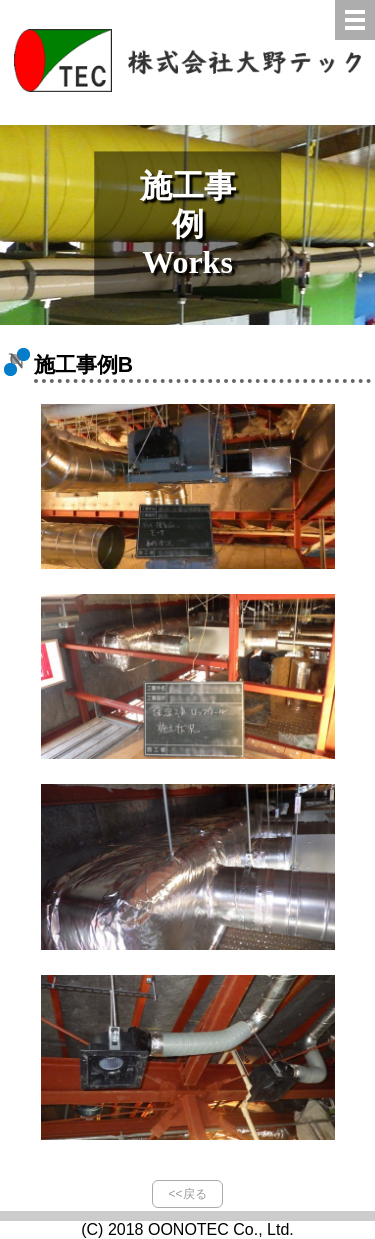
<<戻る (187, 1194)
